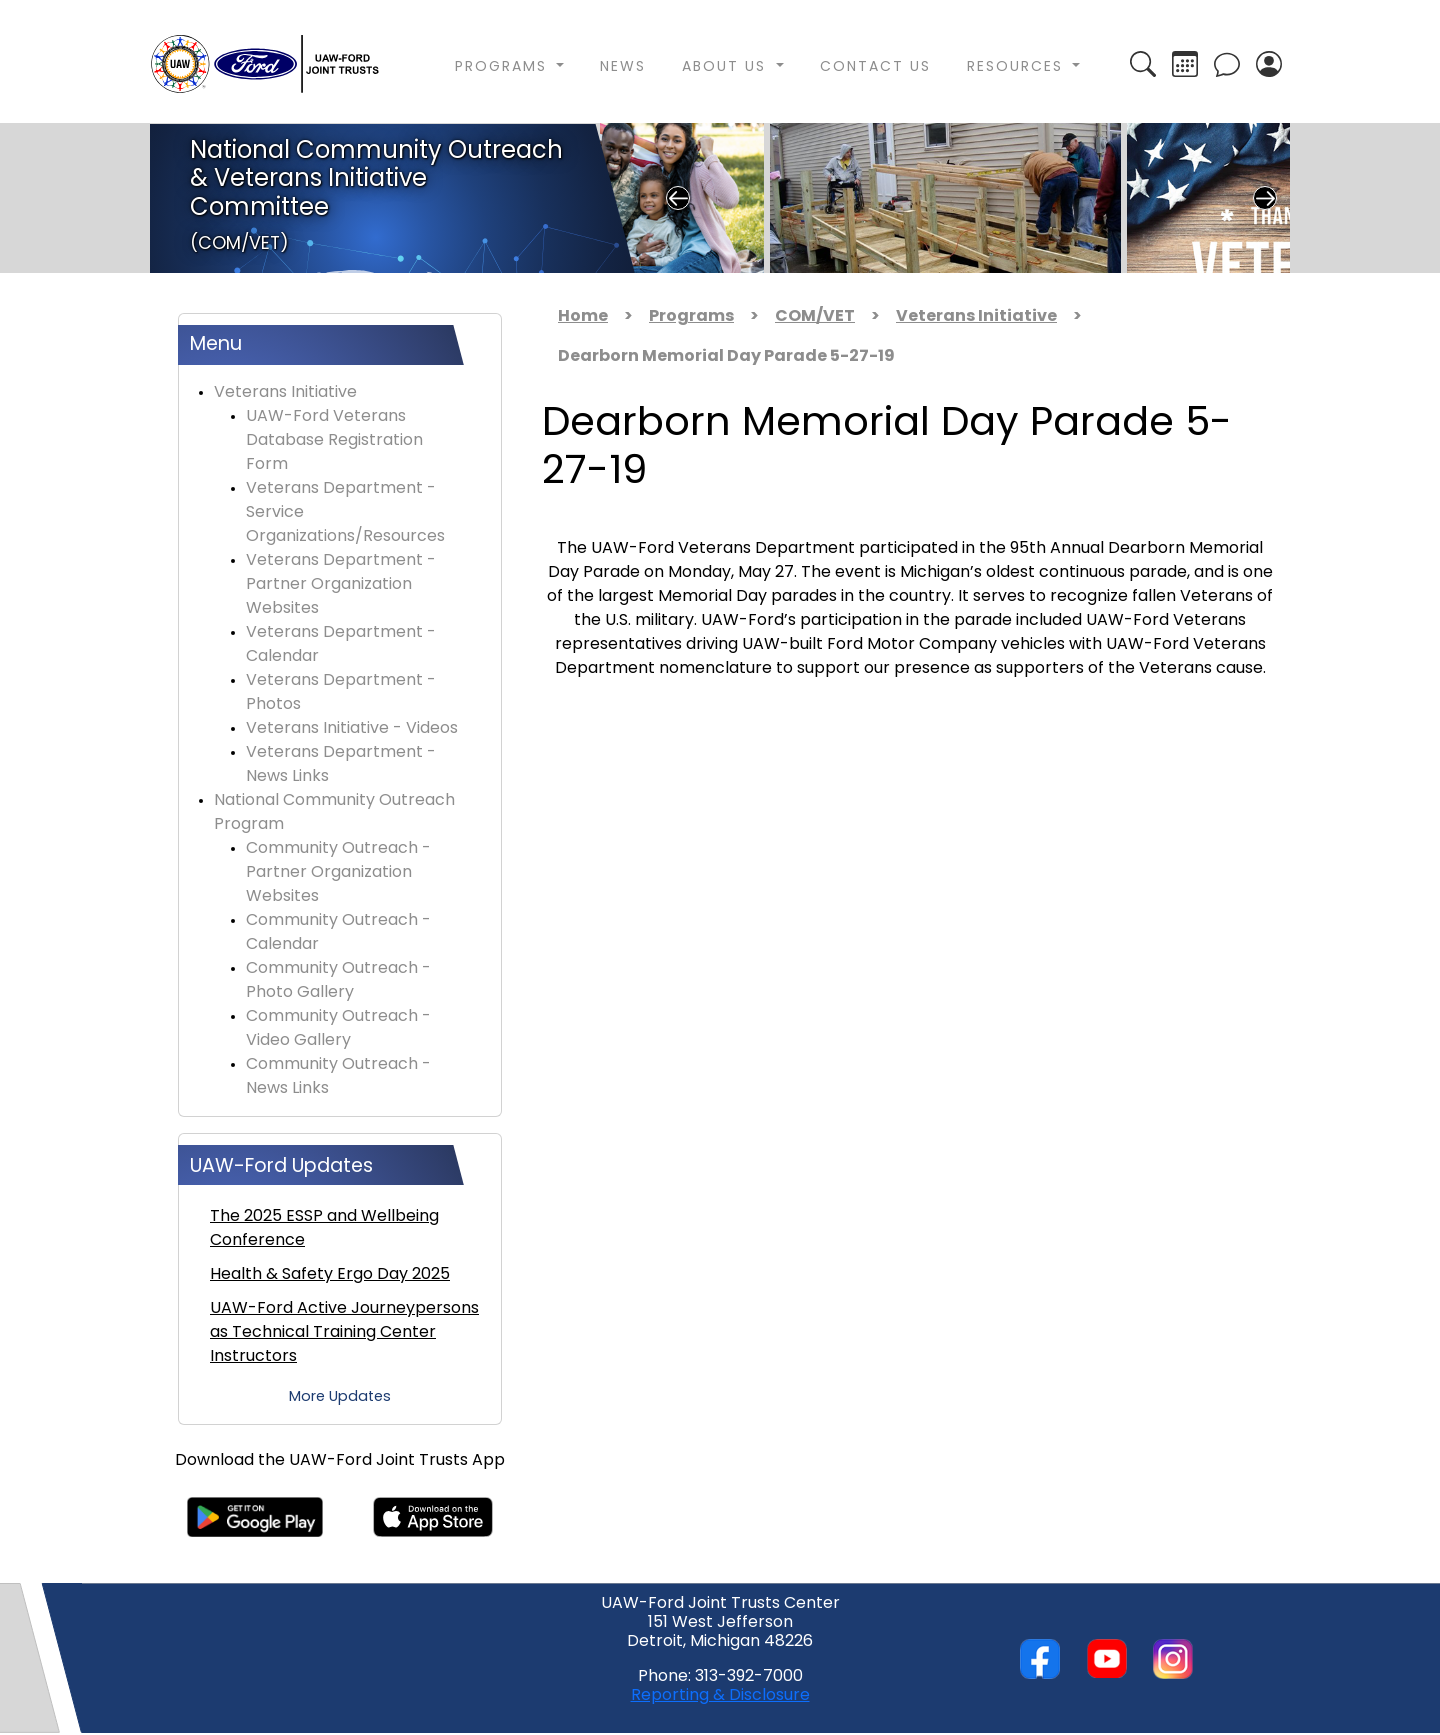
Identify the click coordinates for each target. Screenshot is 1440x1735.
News (623, 67)
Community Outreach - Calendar (338, 933)
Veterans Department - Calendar (341, 645)
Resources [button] (1018, 67)
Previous (678, 198)
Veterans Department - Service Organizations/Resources (345, 513)
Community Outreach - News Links (338, 1077)
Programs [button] (504, 67)
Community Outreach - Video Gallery (338, 1029)
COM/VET (815, 317)
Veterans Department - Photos (341, 693)
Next (1265, 198)
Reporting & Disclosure (720, 1696)
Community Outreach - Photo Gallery (338, 981)
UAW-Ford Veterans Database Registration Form (334, 441)
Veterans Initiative (285, 393)
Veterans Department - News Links (341, 765)
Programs (691, 317)
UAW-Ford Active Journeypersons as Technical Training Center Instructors (344, 1333)
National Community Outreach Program (334, 813)
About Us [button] (727, 67)
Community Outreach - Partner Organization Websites (338, 873)
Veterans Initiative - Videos (352, 729)
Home (583, 317)
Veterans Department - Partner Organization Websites (341, 585)
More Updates (340, 1397)
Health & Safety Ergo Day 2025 (330, 1275)
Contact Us (875, 67)
